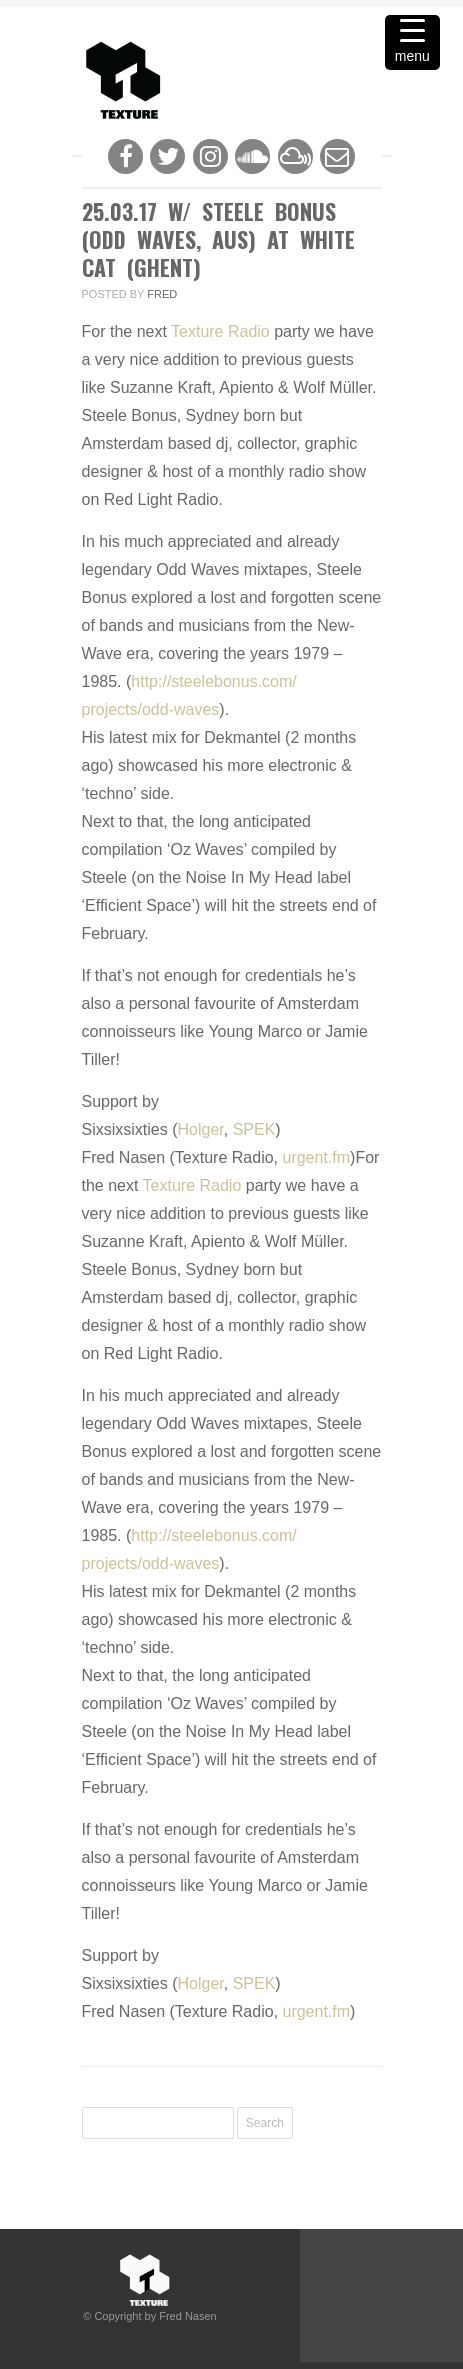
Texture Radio (220, 331)
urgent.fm (316, 1157)
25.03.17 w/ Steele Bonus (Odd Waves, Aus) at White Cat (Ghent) (218, 239)
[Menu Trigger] (412, 42)
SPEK (254, 1129)
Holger (201, 1129)
